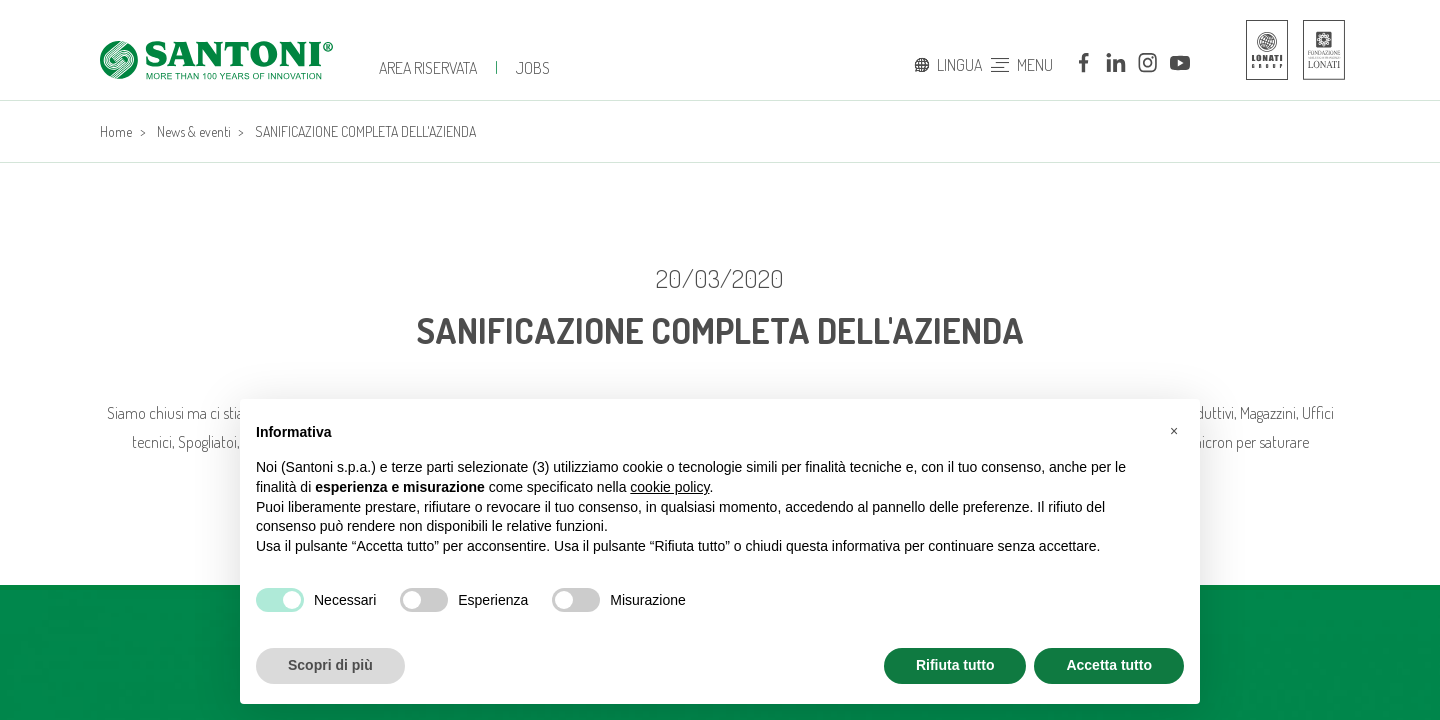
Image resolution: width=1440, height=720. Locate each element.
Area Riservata (428, 68)
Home (116, 131)
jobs (533, 68)
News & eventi (194, 131)
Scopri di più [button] (330, 665)
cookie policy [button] (669, 487)
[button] (1174, 431)
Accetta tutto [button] (1109, 665)
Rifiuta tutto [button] (955, 665)
